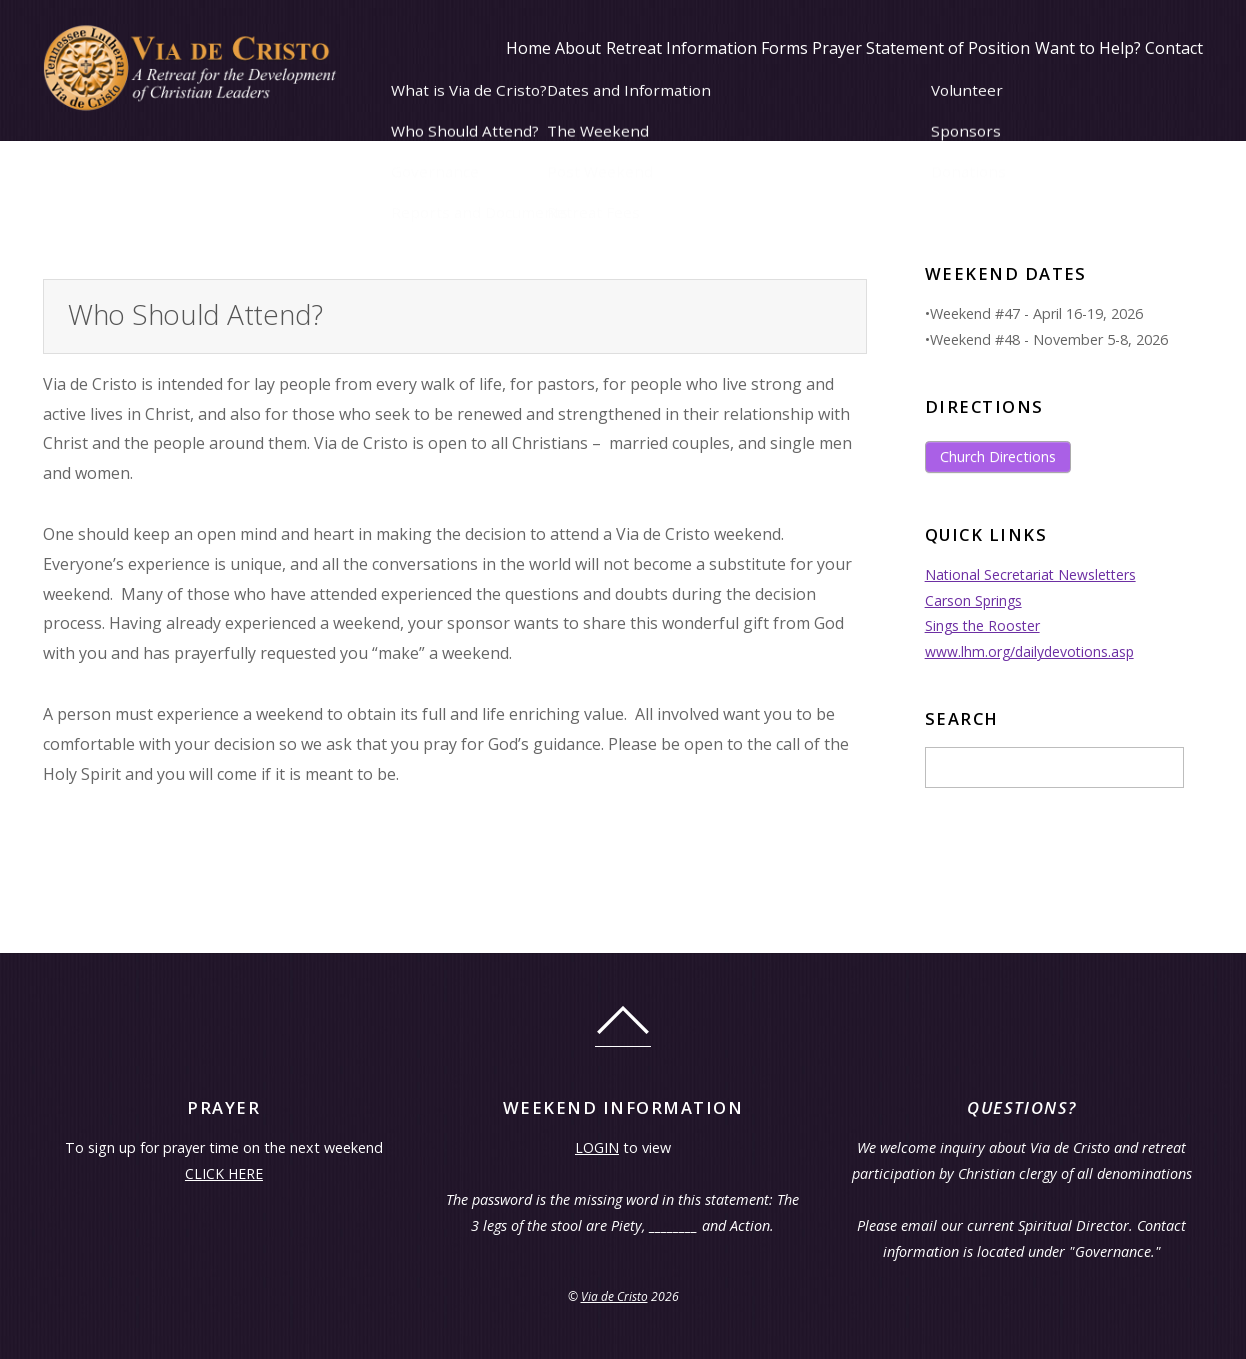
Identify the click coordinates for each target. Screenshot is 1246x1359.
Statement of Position (901, 154)
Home (386, 154)
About (455, 154)
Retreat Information (576, 154)
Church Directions (998, 456)
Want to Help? (1059, 154)
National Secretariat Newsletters (1033, 574)
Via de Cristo (614, 1296)
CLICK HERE (223, 1173)
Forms (699, 154)
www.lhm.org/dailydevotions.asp (1032, 651)
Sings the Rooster (984, 625)
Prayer (771, 154)
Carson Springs (974, 600)
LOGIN (597, 1147)
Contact (1164, 154)
